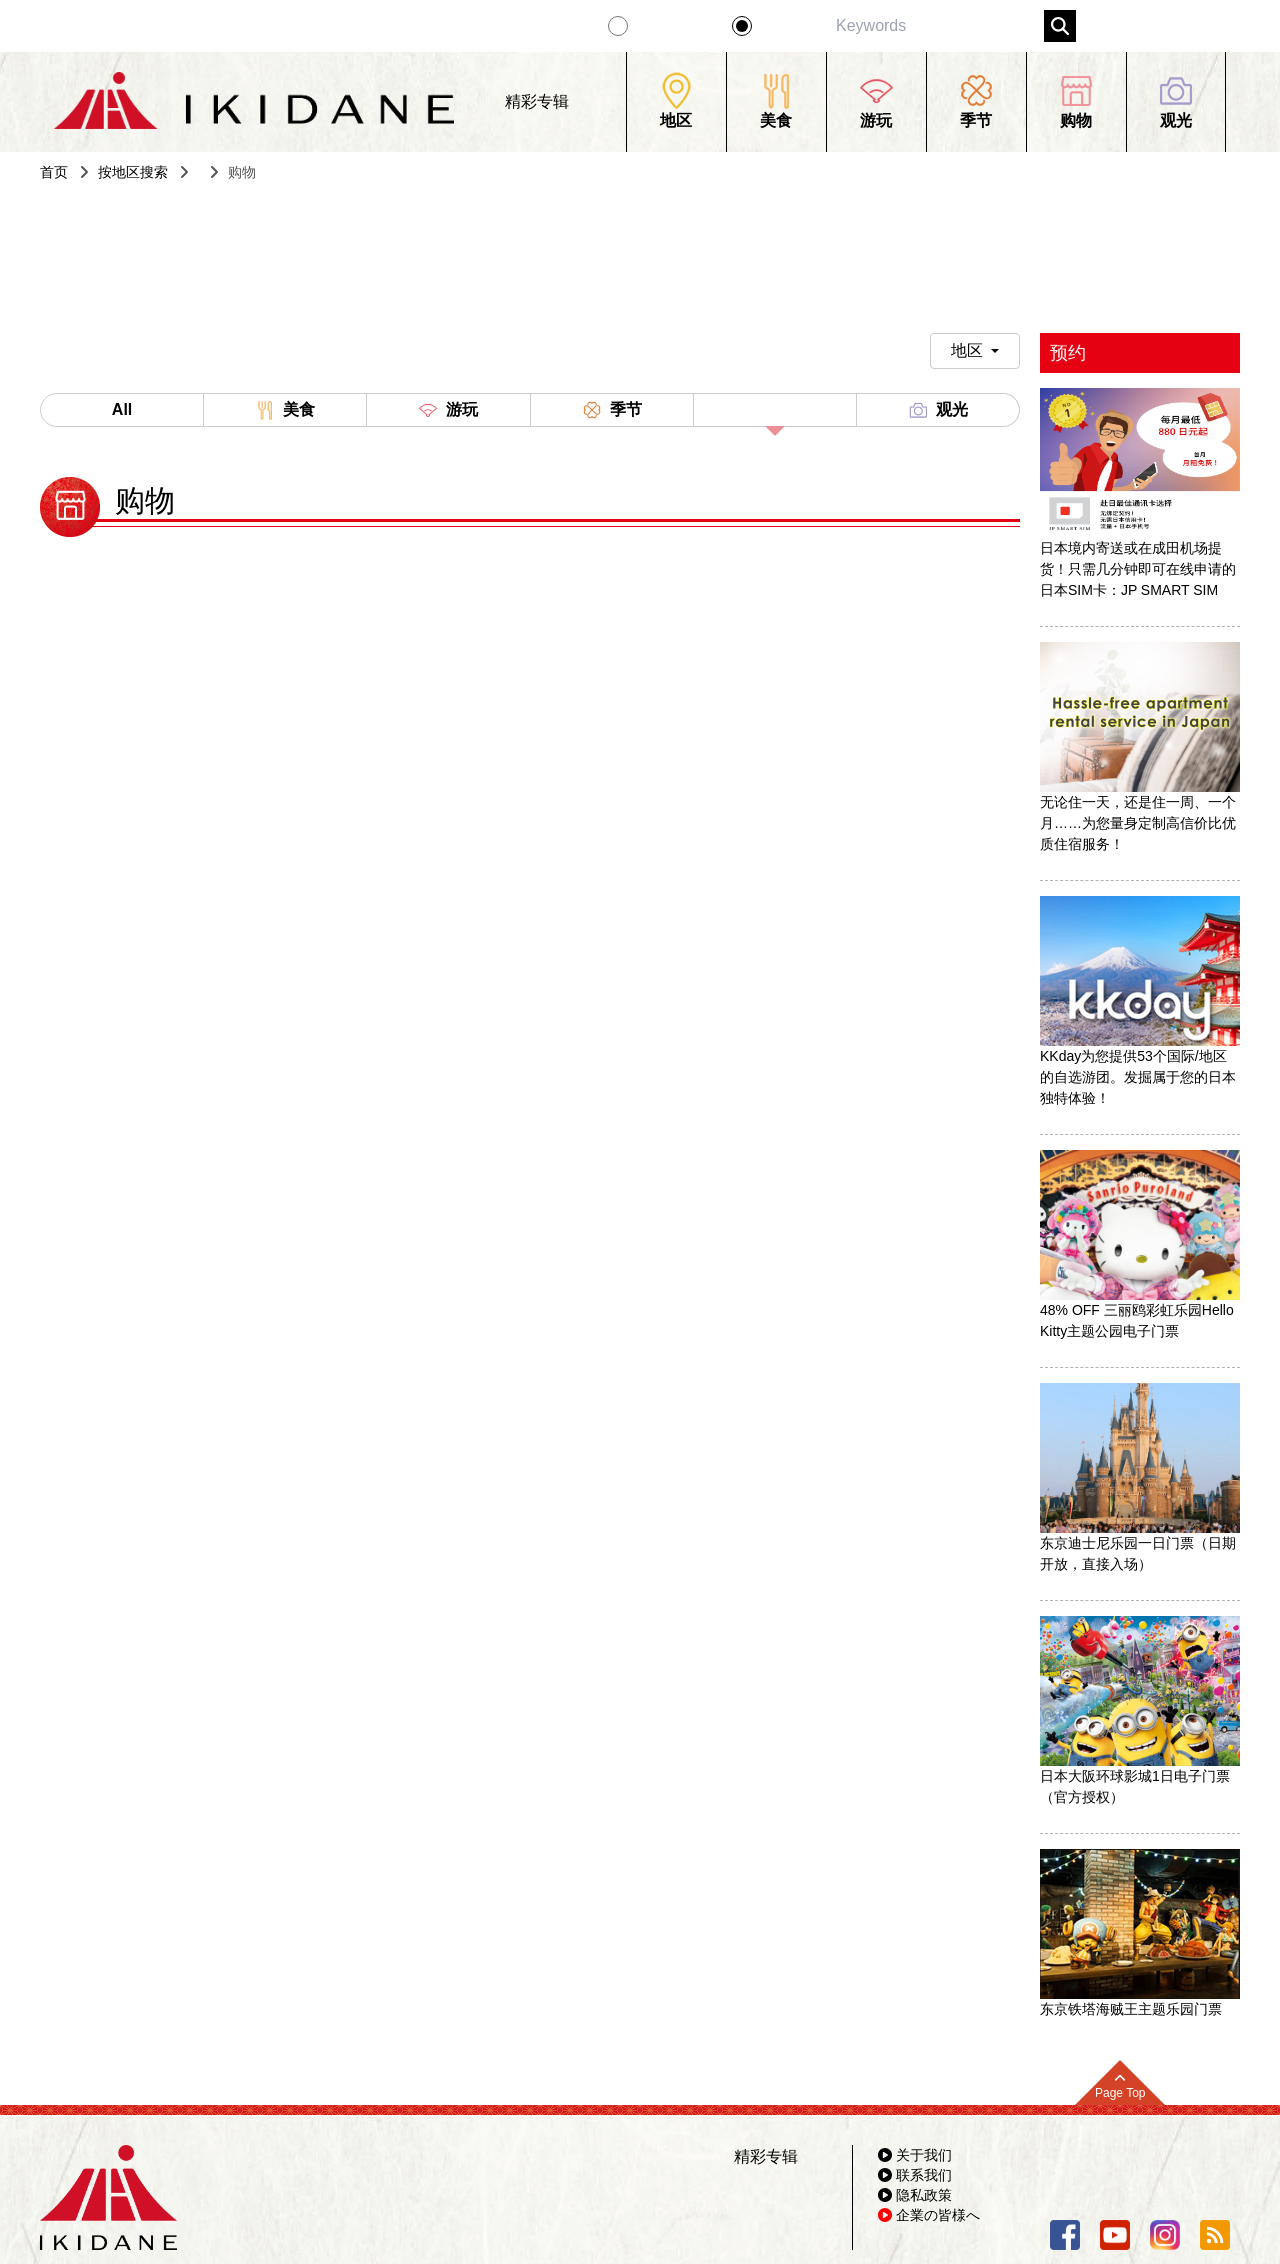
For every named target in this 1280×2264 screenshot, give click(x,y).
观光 (938, 410)
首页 (54, 172)
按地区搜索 (133, 172)
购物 (775, 413)
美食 (285, 410)
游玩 (448, 410)
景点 (778, 26)
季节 (612, 410)
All (122, 409)
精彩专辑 (672, 26)
